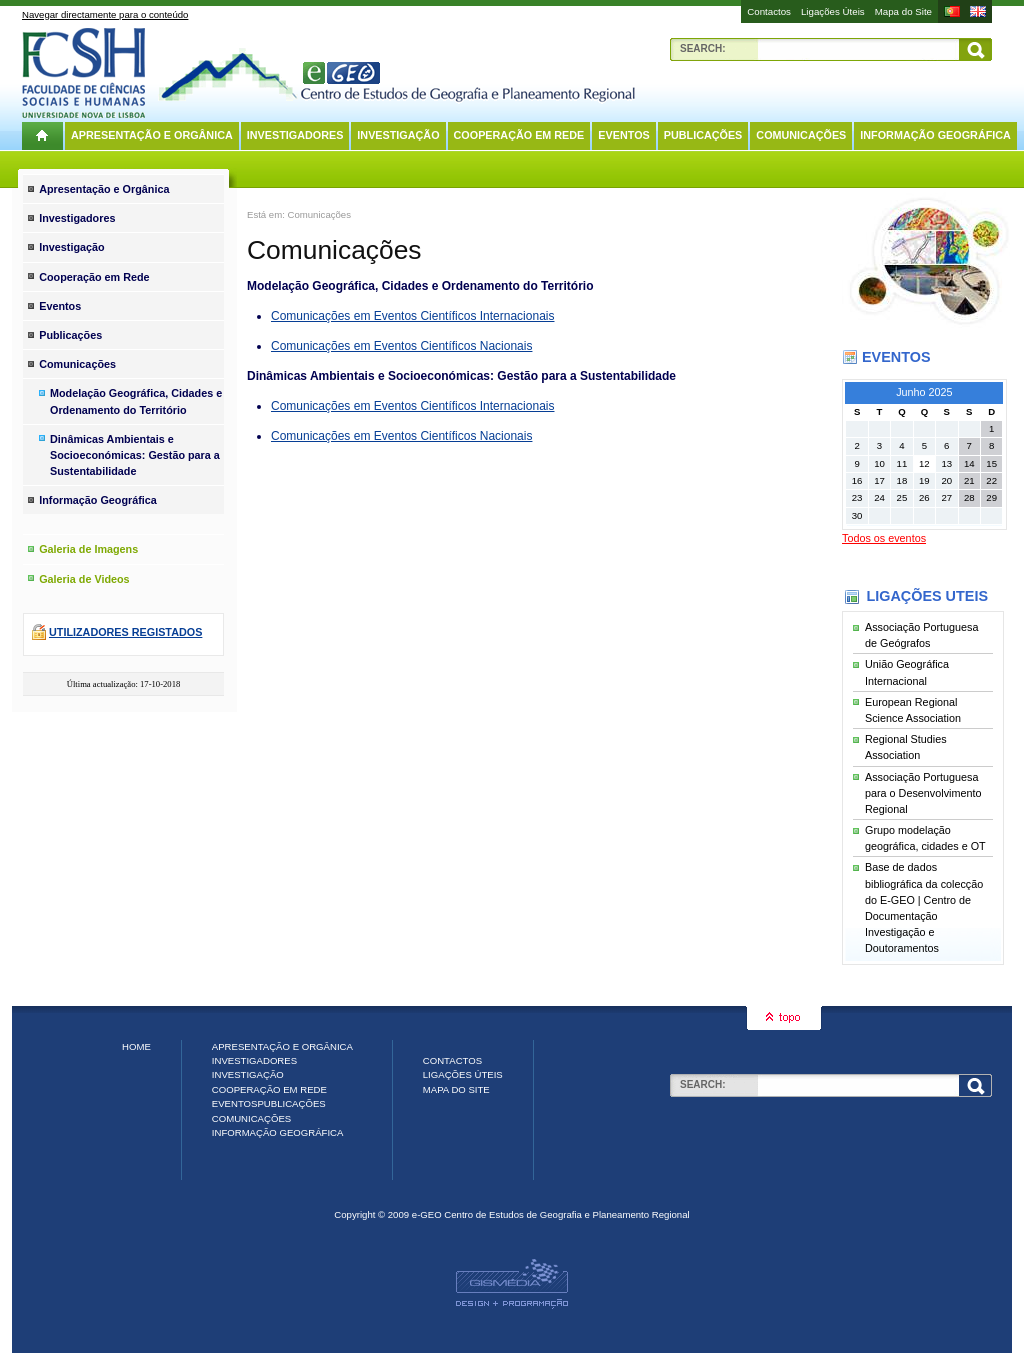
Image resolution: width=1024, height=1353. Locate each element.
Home (136, 1046)
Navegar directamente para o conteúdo (105, 14)
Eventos (623, 135)
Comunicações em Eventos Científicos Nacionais (401, 346)
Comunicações (801, 135)
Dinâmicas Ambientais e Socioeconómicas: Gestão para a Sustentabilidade (135, 455)
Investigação (398, 135)
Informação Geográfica (935, 135)
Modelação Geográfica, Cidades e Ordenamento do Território (136, 401)
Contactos (769, 11)
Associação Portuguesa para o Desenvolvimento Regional (923, 793)
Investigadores (295, 135)
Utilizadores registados (125, 632)
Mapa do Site (903, 11)
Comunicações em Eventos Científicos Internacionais (412, 316)
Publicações (703, 135)
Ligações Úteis (833, 11)
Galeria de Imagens (88, 549)
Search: (703, 48)
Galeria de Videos (84, 579)
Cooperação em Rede (519, 135)
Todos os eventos (884, 538)
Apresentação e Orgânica (152, 135)
